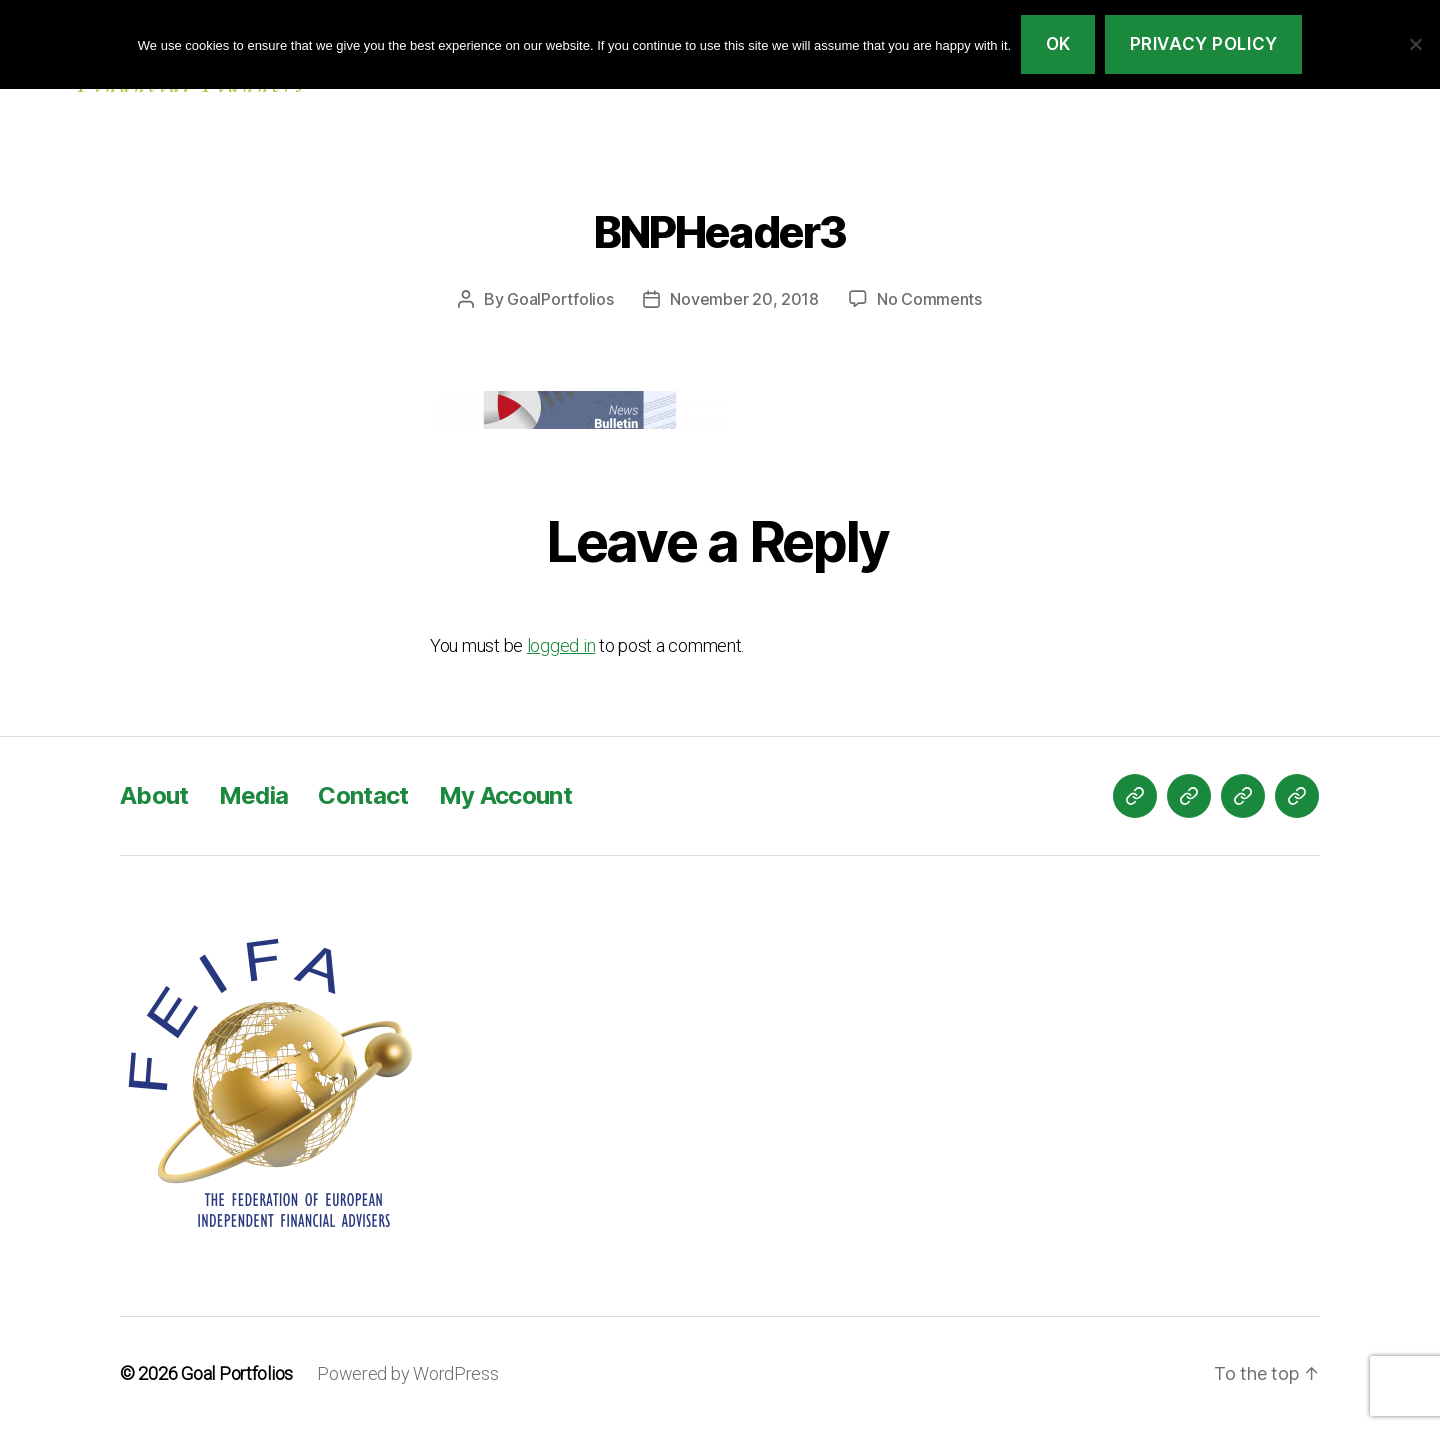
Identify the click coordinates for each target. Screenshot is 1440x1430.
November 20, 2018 (744, 299)
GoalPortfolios (560, 299)
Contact (363, 795)
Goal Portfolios (237, 1373)
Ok (1058, 44)
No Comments (929, 299)
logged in (561, 645)
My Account (505, 795)
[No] (1415, 44)
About (154, 795)
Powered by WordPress (408, 1373)
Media (254, 795)
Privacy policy (1204, 44)
